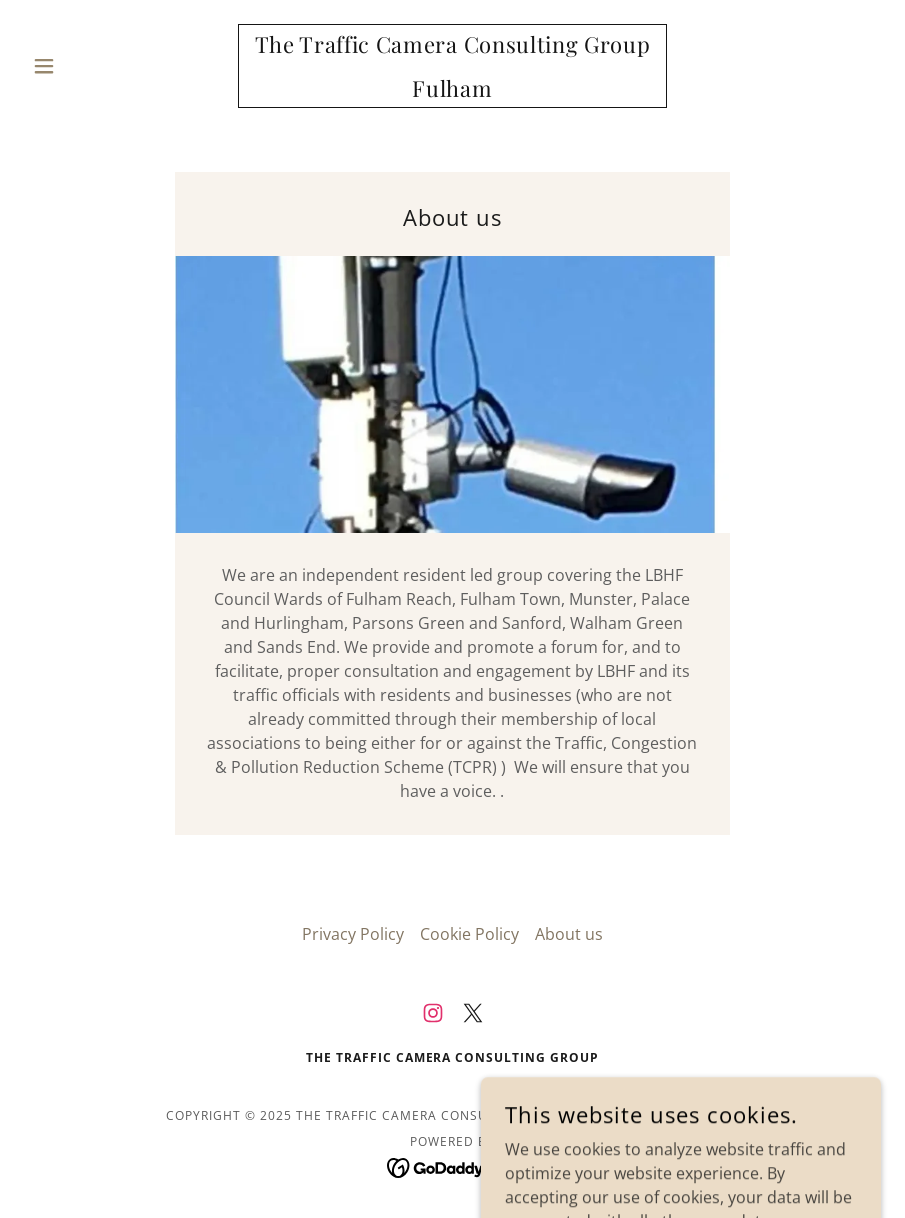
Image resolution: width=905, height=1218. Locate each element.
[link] (453, 91)
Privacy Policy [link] (353, 934)
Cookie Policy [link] (469, 934)
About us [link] (569, 934)
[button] (88, 66)
